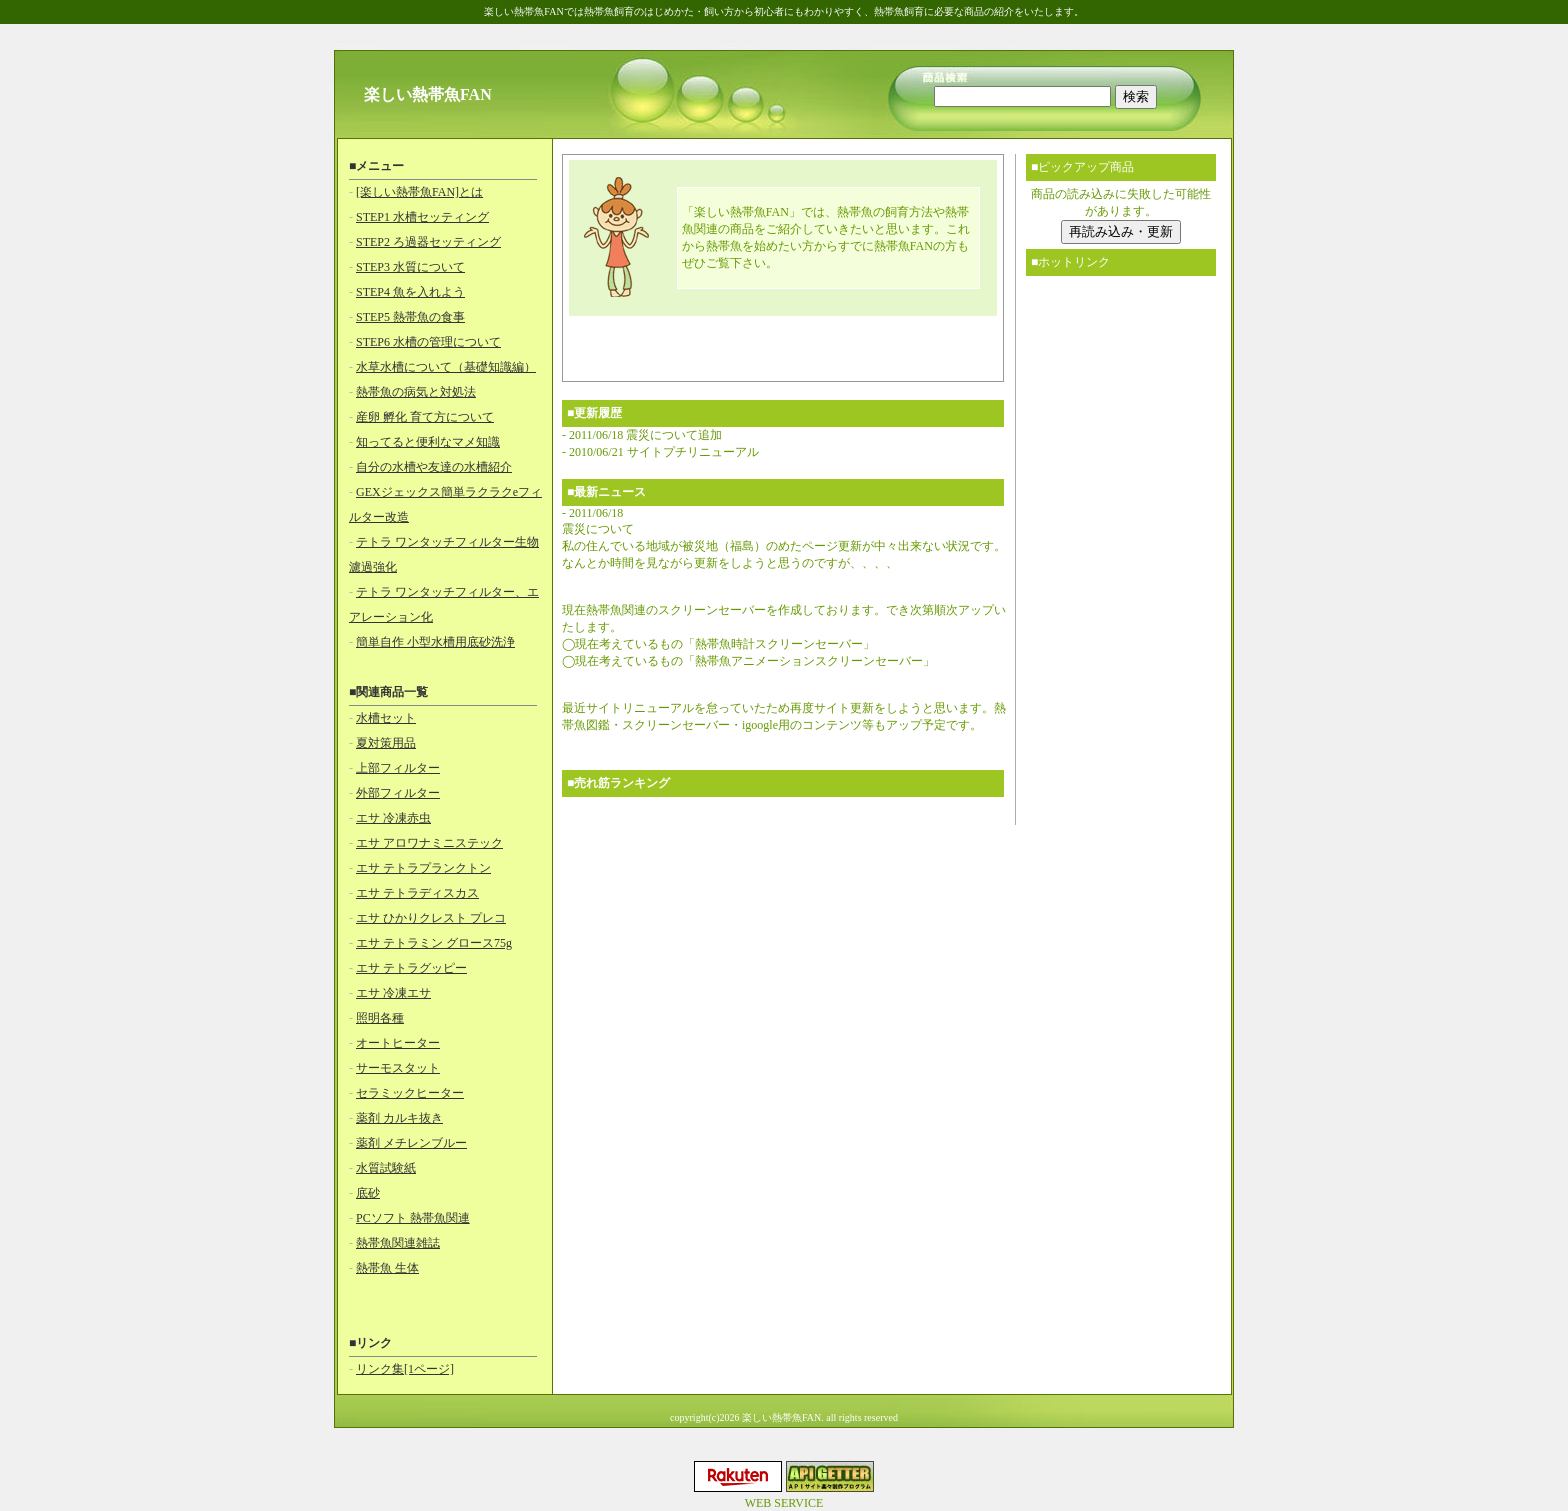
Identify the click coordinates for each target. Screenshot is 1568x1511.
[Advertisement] (783, 346)
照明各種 (380, 1018)
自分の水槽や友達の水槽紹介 (434, 467)
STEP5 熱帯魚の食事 (410, 317)
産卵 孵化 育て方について (425, 417)
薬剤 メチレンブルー (411, 1143)
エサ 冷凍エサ (393, 993)
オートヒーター (398, 1043)
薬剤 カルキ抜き (399, 1118)
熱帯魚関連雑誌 (398, 1243)
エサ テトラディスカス (417, 893)
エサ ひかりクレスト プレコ (431, 918)
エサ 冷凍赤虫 (393, 818)
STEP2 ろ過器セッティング (428, 242)
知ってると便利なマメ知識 (428, 442)
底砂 (368, 1193)
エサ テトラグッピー (411, 968)
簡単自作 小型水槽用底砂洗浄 (435, 642)
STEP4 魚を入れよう (410, 292)
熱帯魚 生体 (387, 1268)
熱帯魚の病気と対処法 (416, 392)
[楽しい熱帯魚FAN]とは (419, 192)
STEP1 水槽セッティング (422, 217)
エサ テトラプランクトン (423, 868)
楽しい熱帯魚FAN (428, 94)
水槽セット (386, 718)
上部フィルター (398, 768)
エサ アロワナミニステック (429, 843)
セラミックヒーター (410, 1093)
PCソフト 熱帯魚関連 (413, 1218)
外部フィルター (398, 793)
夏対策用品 (386, 743)
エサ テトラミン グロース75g (434, 943)
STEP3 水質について (410, 267)
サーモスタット (398, 1068)
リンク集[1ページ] (405, 1369)
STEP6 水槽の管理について (428, 342)
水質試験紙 (386, 1168)
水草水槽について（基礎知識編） (446, 367)
